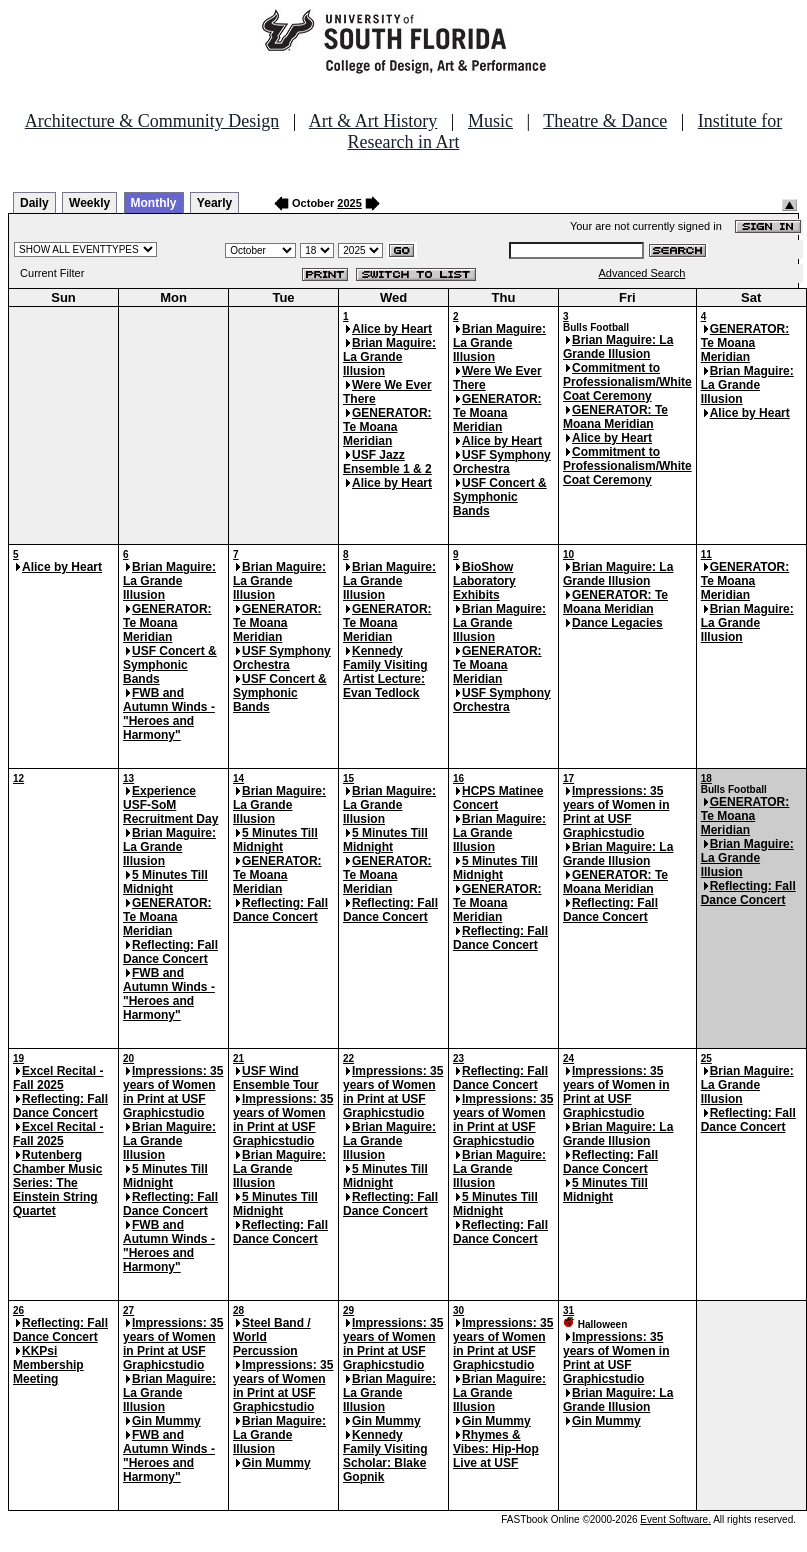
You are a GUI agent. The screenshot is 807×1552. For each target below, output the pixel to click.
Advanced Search (642, 273)
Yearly (214, 203)
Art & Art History (373, 121)
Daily (34, 203)
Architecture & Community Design (152, 121)
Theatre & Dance (605, 121)
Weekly (89, 203)
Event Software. (675, 1519)
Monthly (154, 203)
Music (490, 121)
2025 (349, 203)
